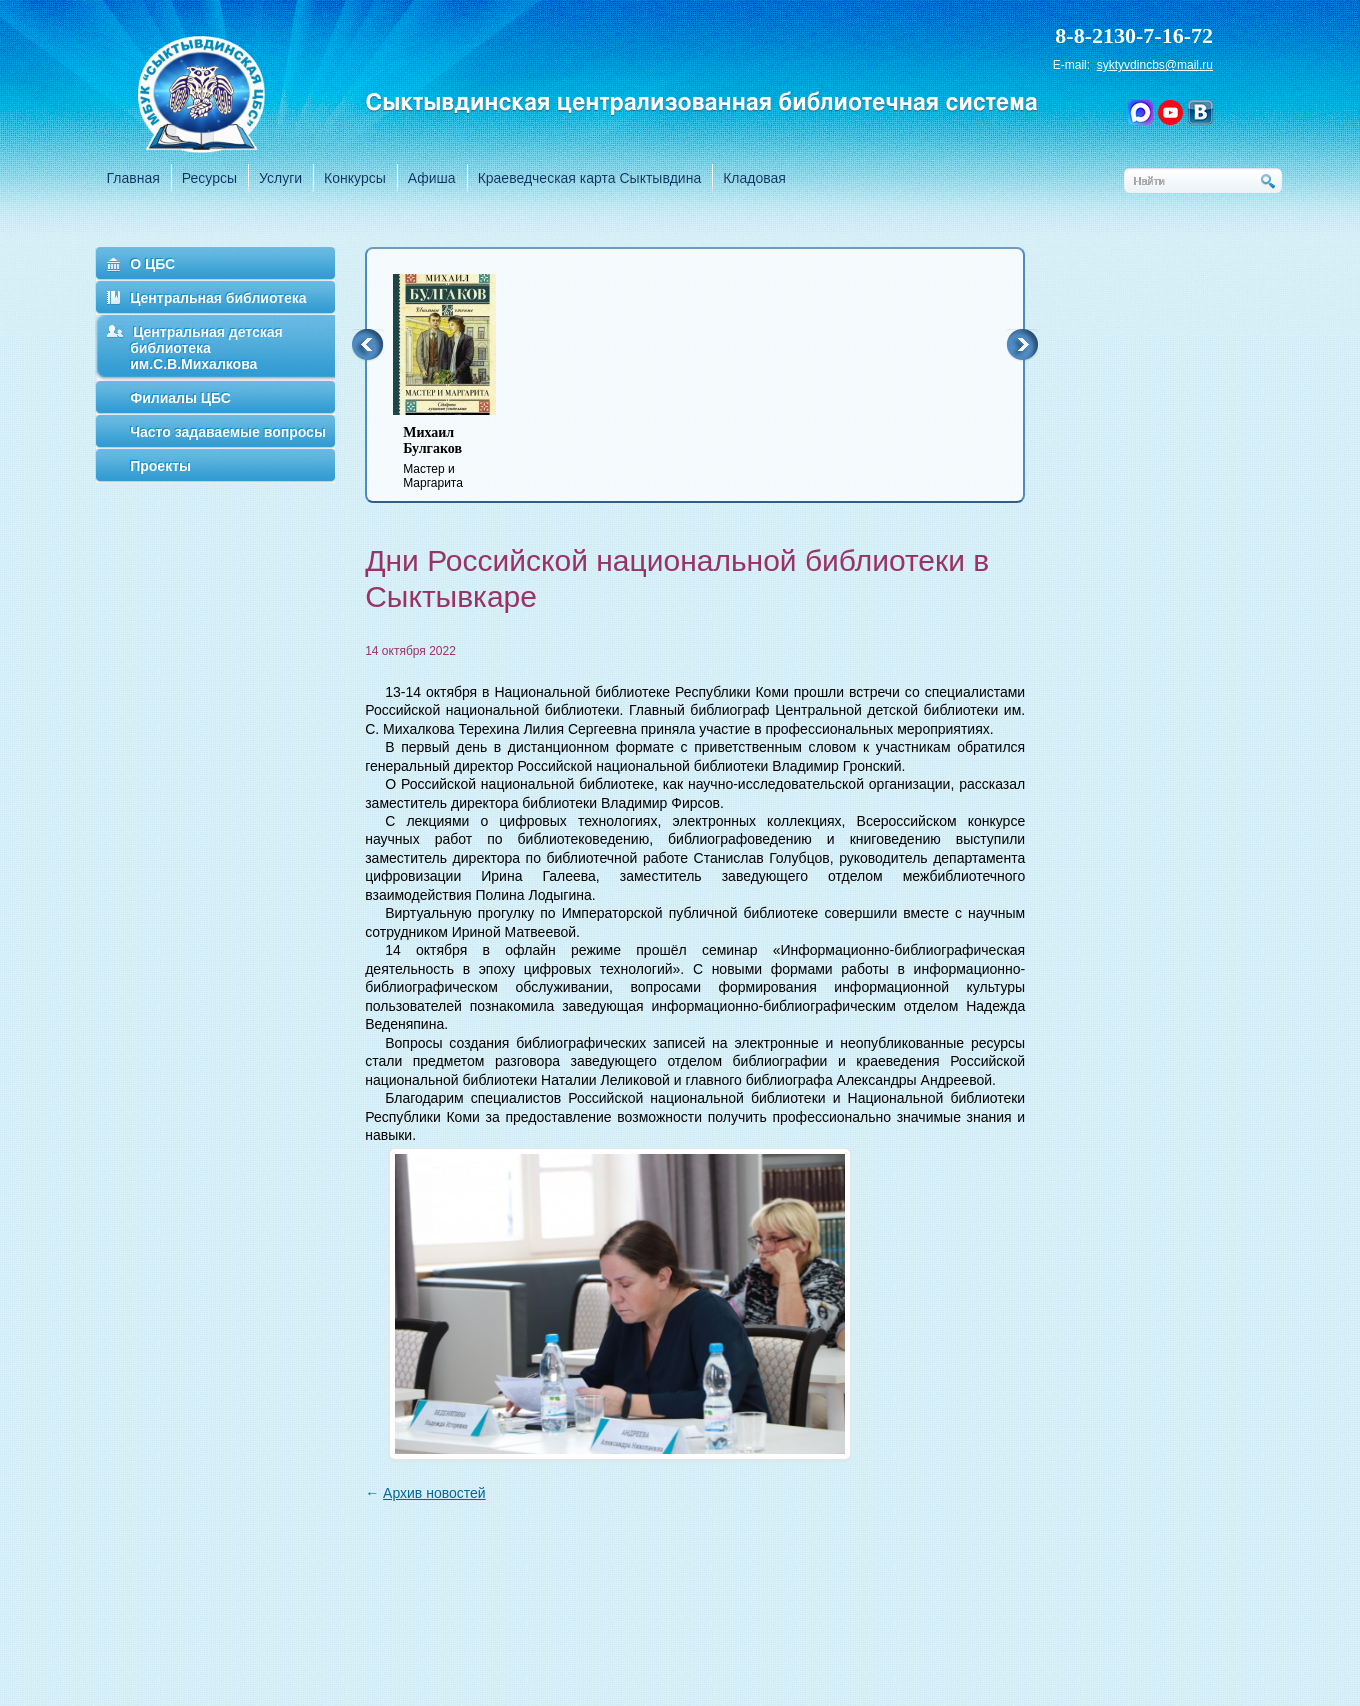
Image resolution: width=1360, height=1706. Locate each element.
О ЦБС (152, 264)
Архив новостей (434, 1493)
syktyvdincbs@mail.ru (1155, 65)
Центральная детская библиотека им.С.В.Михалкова (206, 348)
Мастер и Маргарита (457, 457)
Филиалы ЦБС (180, 398)
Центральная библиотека (218, 298)
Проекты (160, 466)
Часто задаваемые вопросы (228, 432)
